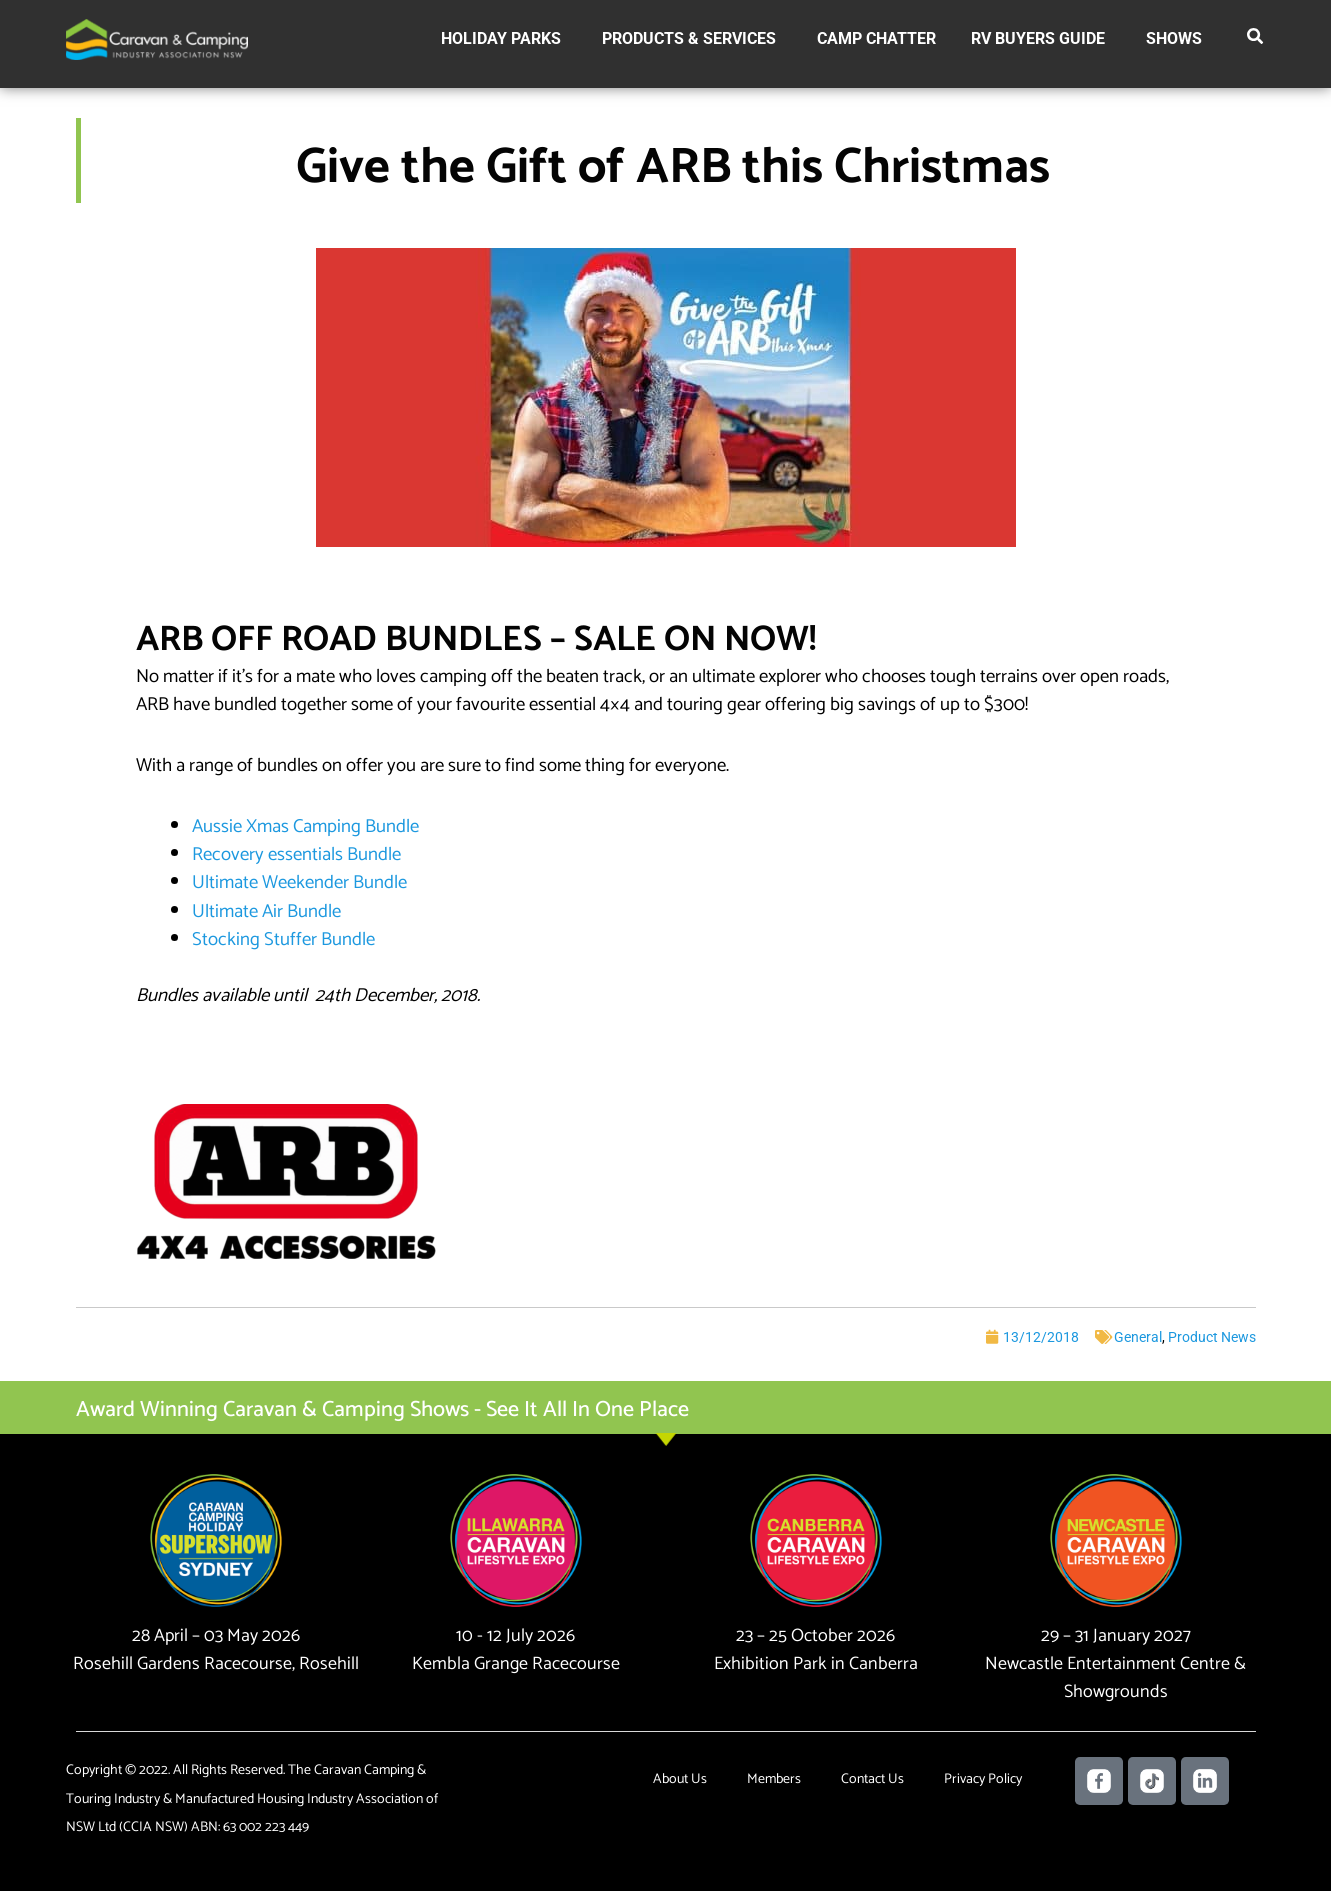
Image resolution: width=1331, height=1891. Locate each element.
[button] (1256, 40)
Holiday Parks (501, 38)
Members (774, 1779)
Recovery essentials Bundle (296, 854)
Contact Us (872, 1779)
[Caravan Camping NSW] (157, 38)
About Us (680, 1779)
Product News (1212, 1337)
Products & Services (689, 38)
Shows (1174, 38)
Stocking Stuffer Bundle (283, 939)
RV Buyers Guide (1038, 38)
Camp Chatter (876, 38)
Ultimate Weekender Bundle (299, 882)
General (1138, 1337)
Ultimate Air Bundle (266, 911)
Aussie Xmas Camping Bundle (305, 826)
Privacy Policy (983, 1779)
